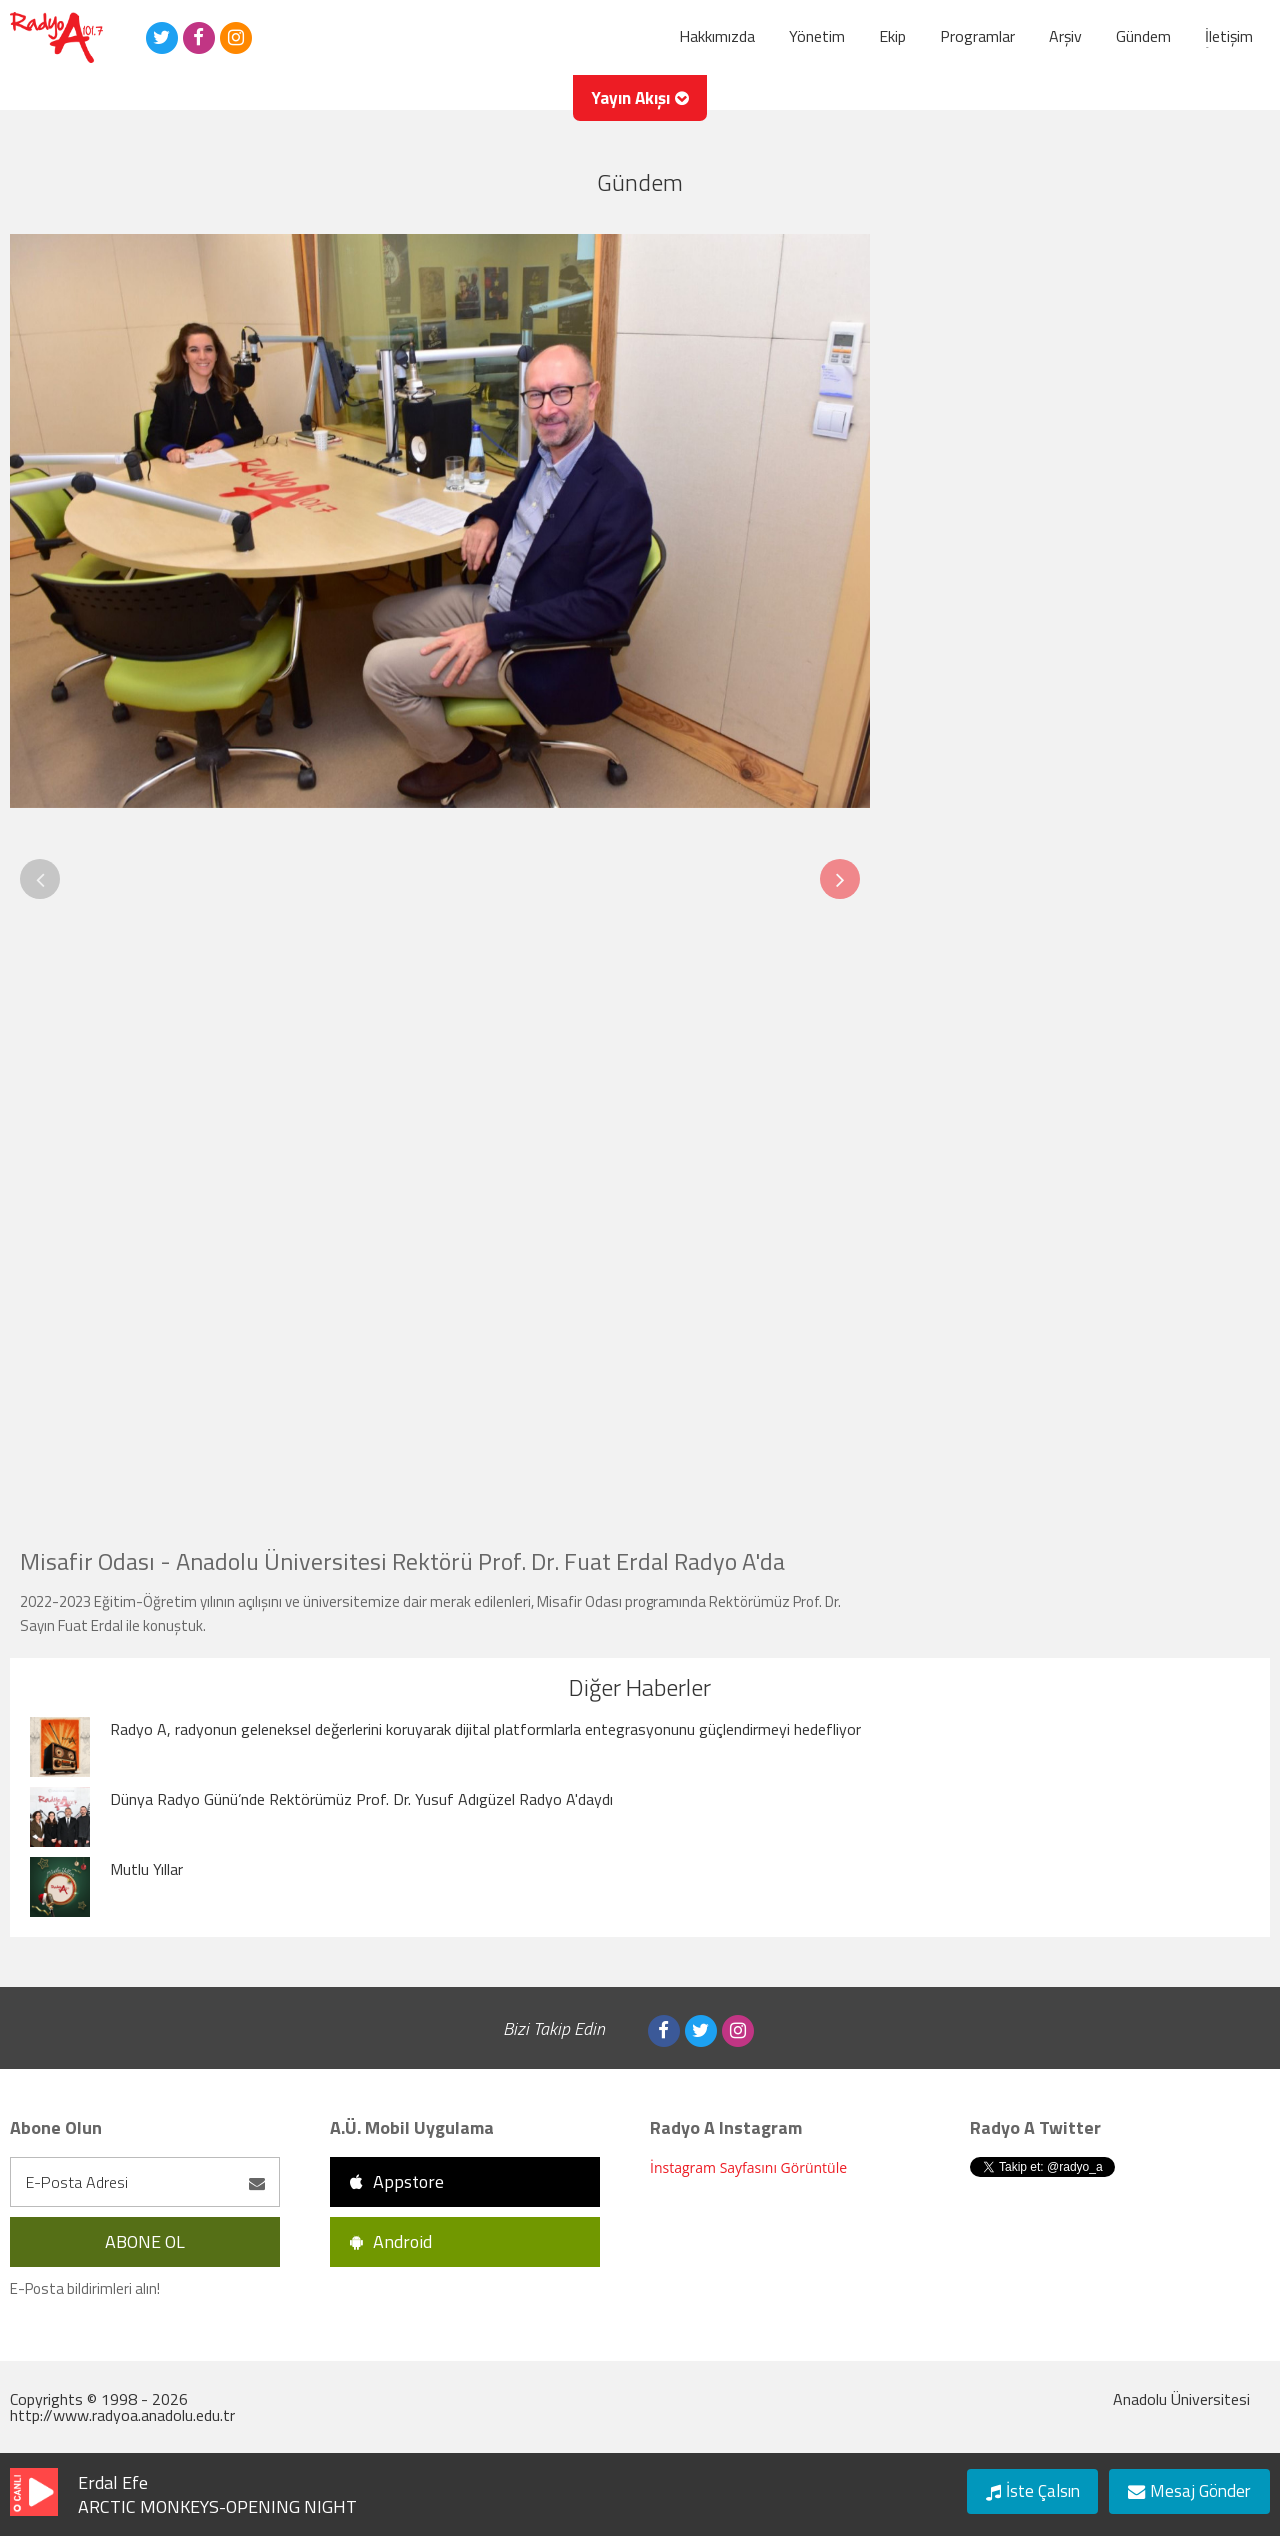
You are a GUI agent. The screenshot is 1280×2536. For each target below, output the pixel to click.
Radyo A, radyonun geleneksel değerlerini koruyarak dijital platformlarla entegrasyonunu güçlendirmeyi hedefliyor (485, 1729)
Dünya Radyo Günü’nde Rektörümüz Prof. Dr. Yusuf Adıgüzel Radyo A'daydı (361, 1799)
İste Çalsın (1024, 2489)
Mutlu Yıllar (146, 1869)
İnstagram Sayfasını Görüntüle (748, 2167)
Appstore (397, 2181)
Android (391, 2241)
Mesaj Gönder (1186, 2489)
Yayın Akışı (640, 104)
